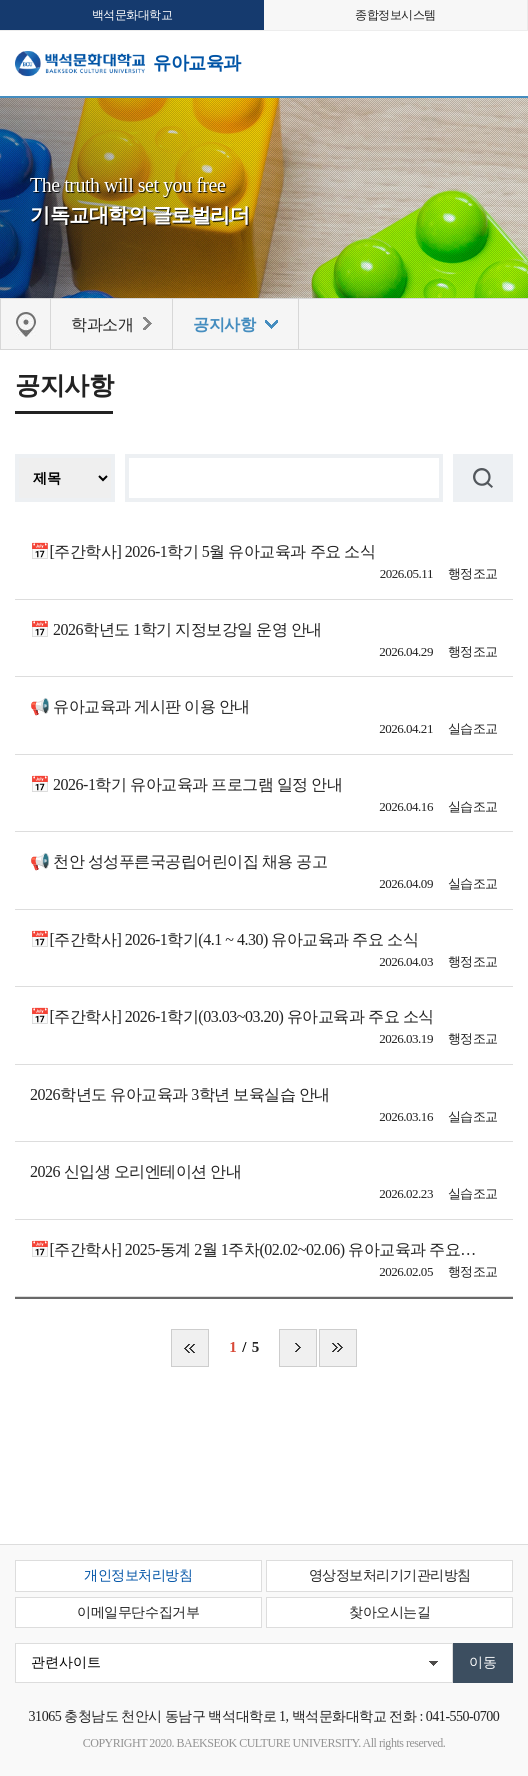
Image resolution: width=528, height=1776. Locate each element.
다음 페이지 (298, 1348)
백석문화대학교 (132, 15)
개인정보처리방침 (138, 1575)
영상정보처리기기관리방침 (390, 1575)
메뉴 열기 (498, 61)
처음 (190, 1348)
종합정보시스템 (395, 15)
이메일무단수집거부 (138, 1612)
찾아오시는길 (389, 1612)
